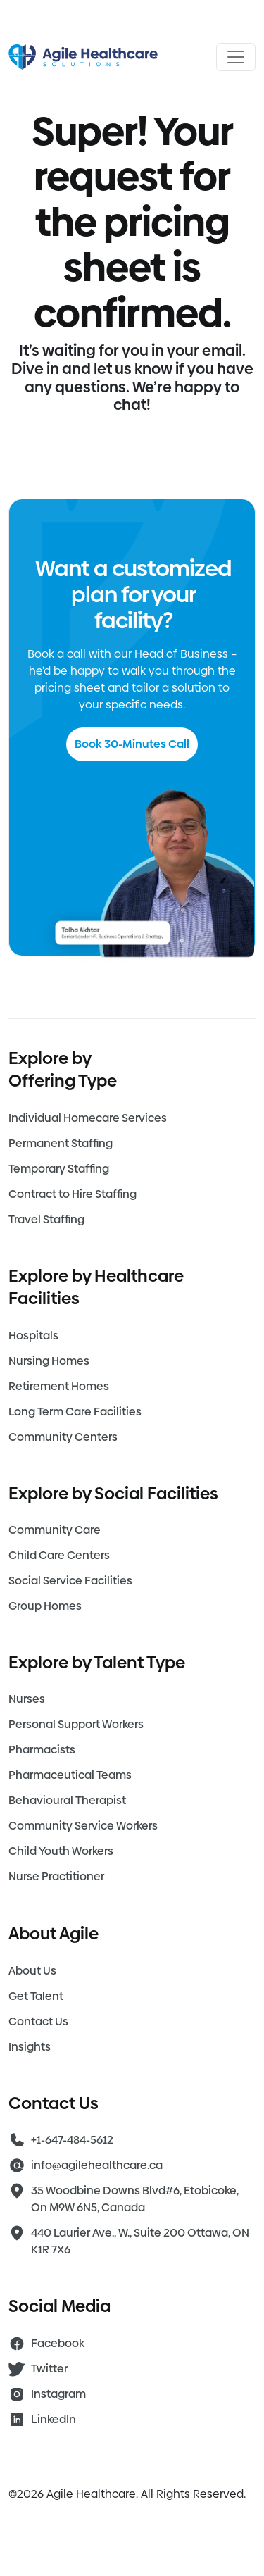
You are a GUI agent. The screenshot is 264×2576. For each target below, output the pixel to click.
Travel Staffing (46, 1219)
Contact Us (38, 2021)
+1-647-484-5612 (72, 2140)
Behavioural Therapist (67, 1800)
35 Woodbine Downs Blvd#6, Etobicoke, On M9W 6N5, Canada (135, 2198)
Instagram (58, 2394)
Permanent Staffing (60, 1143)
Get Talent (35, 1996)
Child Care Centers (59, 1555)
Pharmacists (41, 1750)
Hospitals (33, 1335)
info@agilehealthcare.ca (97, 2165)
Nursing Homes (48, 1361)
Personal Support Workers (76, 1724)
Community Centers (63, 1437)
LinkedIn (53, 2419)
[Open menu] (236, 57)
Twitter (49, 2369)
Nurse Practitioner (56, 1876)
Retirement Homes (58, 1386)
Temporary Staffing (58, 1169)
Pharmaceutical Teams (70, 1775)
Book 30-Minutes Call (132, 744)
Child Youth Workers (60, 1851)
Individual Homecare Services (87, 1118)
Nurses (26, 1699)
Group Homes (45, 1606)
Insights (29, 2047)
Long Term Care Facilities (75, 1411)
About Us (32, 1971)
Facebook (57, 2343)
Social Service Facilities (70, 1581)
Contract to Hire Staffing (72, 1194)
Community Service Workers (83, 1826)
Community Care (54, 1530)
